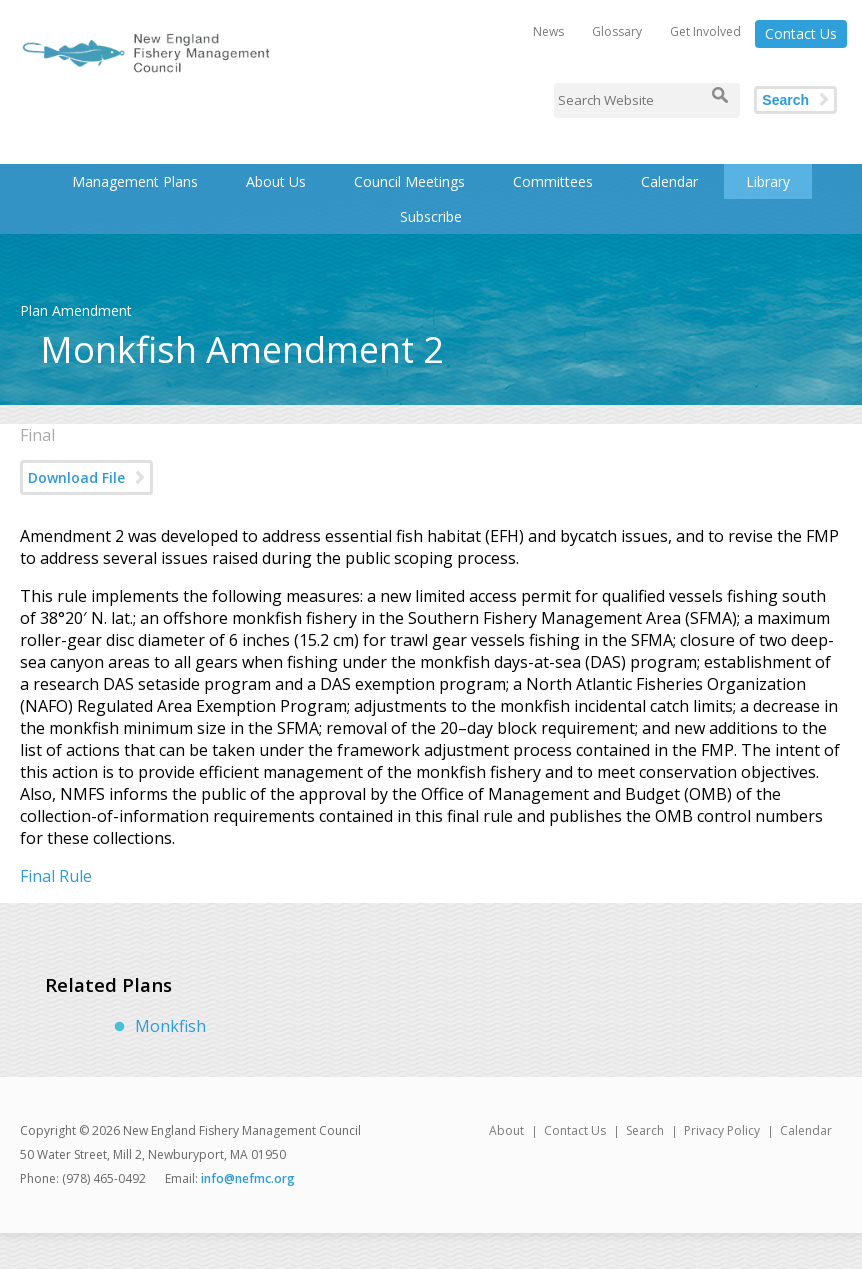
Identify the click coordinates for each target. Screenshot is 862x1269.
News (548, 31)
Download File (76, 477)
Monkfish (170, 1026)
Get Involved (705, 31)
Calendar (669, 181)
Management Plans (135, 181)
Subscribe (431, 216)
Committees (553, 181)
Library (768, 181)
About (506, 1130)
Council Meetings (409, 181)
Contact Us (801, 33)
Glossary (617, 31)
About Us (276, 181)
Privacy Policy (722, 1130)
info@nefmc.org (248, 1178)
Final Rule (56, 876)
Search (785, 100)
